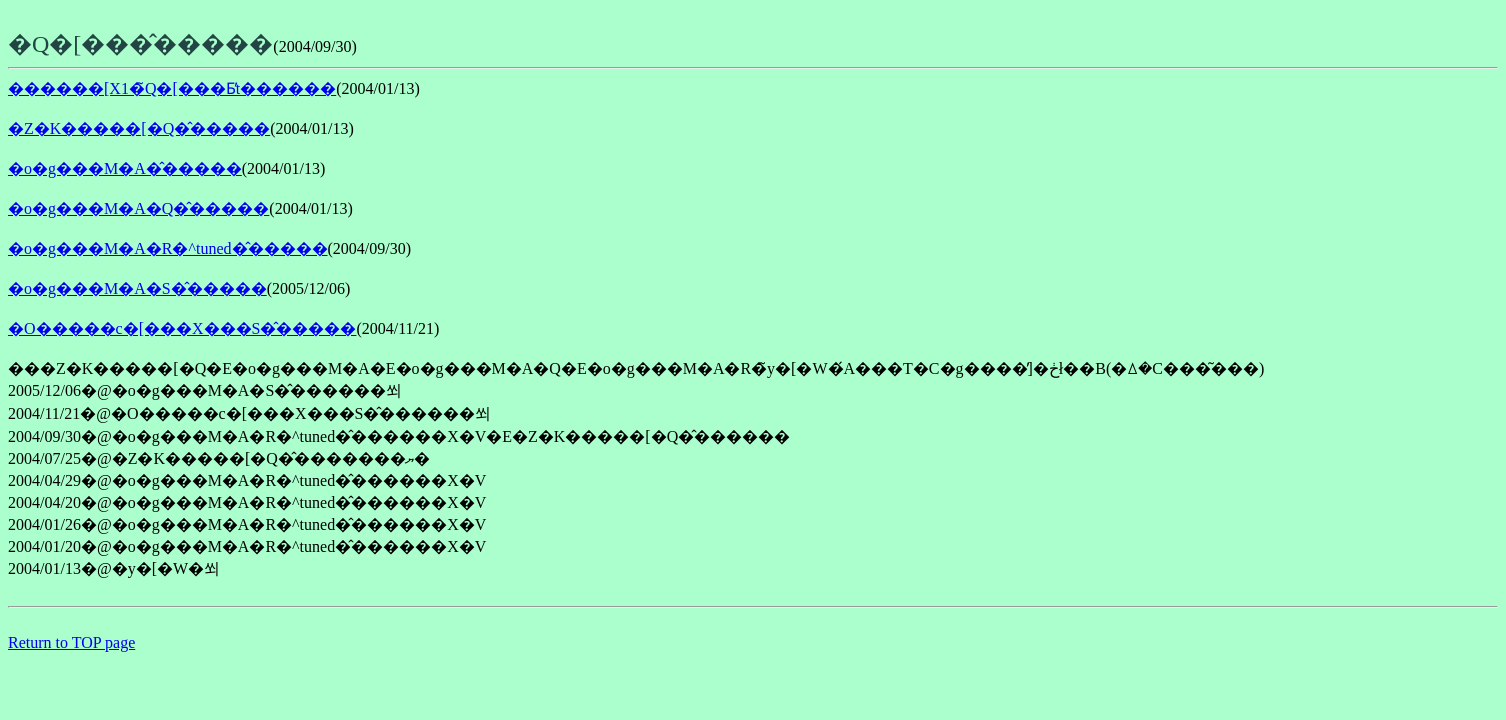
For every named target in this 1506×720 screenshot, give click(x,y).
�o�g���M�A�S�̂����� (137, 288)
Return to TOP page (71, 642)
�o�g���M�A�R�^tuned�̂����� (168, 248)
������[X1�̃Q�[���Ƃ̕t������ (172, 88)
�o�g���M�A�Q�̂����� (138, 208)
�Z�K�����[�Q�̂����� (139, 128)
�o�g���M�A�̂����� (125, 168)
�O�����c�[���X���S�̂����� (182, 328)
